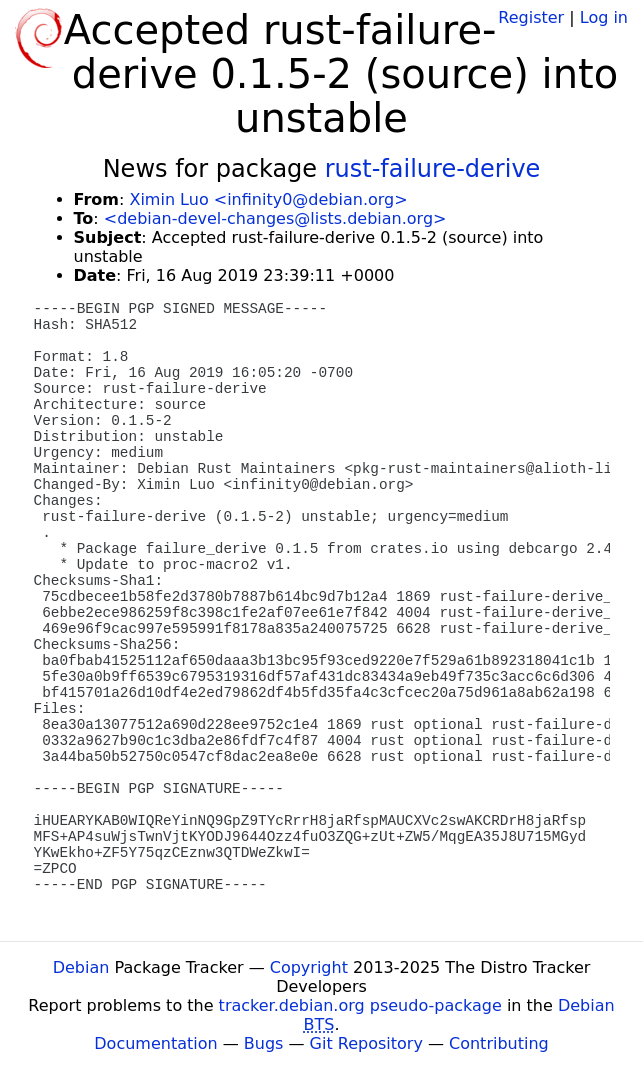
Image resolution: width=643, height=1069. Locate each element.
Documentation (155, 1043)
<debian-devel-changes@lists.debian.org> (275, 218)
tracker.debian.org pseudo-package (360, 1005)
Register (531, 17)
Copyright (309, 967)
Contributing (499, 1043)
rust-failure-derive (433, 169)
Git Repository (366, 1043)
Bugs (264, 1043)
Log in (604, 17)
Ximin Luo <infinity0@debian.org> (268, 199)
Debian (81, 967)
